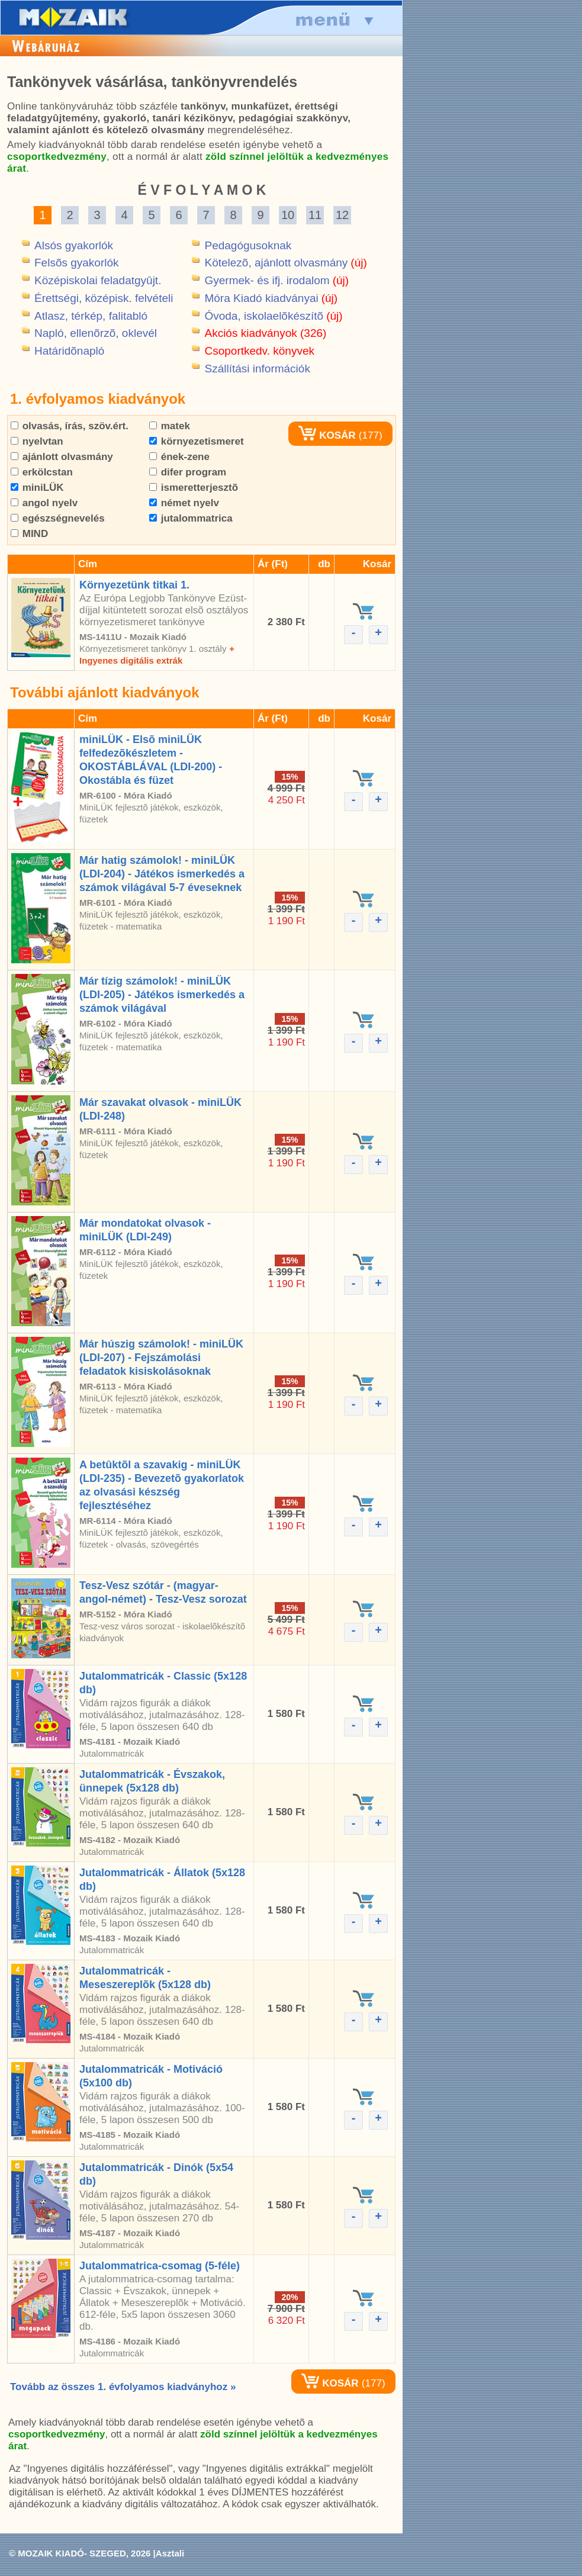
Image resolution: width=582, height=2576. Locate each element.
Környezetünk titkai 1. (134, 585)
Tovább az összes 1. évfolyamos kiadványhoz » (123, 2386)
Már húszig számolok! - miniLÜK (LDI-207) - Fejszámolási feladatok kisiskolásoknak (161, 1357)
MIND (29, 533)
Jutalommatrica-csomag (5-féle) (159, 2266)
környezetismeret (196, 441)
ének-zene (179, 456)
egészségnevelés (58, 518)
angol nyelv (44, 503)
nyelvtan (37, 441)
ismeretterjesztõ (193, 487)
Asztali (170, 2553)
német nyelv (184, 503)
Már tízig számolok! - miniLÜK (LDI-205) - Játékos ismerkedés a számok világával (162, 994)
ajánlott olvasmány (62, 456)
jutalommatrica (191, 518)
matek (169, 426)
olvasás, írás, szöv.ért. (69, 426)
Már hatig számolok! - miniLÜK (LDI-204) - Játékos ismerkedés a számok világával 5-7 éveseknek (162, 873)
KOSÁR (326, 435)
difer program (187, 472)
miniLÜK (37, 487)
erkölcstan (42, 472)
